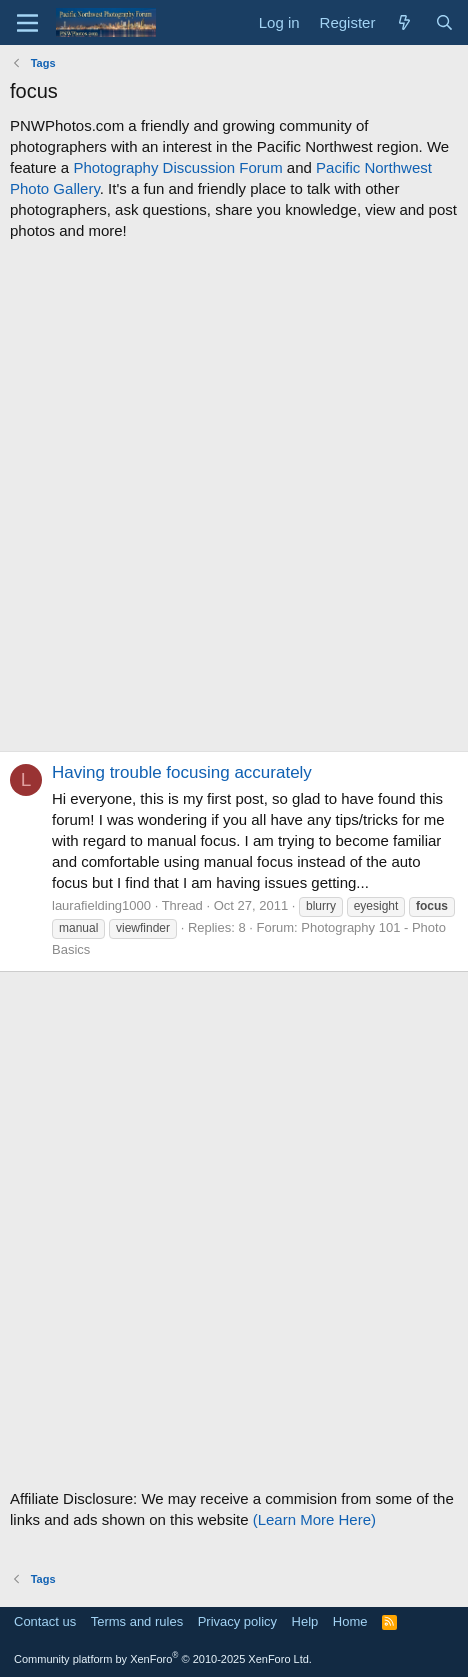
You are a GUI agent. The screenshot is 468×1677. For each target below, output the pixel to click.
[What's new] (404, 22)
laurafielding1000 (101, 905)
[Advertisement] (234, 496)
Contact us (45, 1621)
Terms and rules (137, 1621)
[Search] (444, 22)
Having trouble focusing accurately (182, 772)
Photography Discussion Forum (177, 167)
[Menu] (27, 23)
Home (350, 1621)
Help (305, 1621)
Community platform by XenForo (163, 1659)
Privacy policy (237, 1621)
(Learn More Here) (314, 1519)
